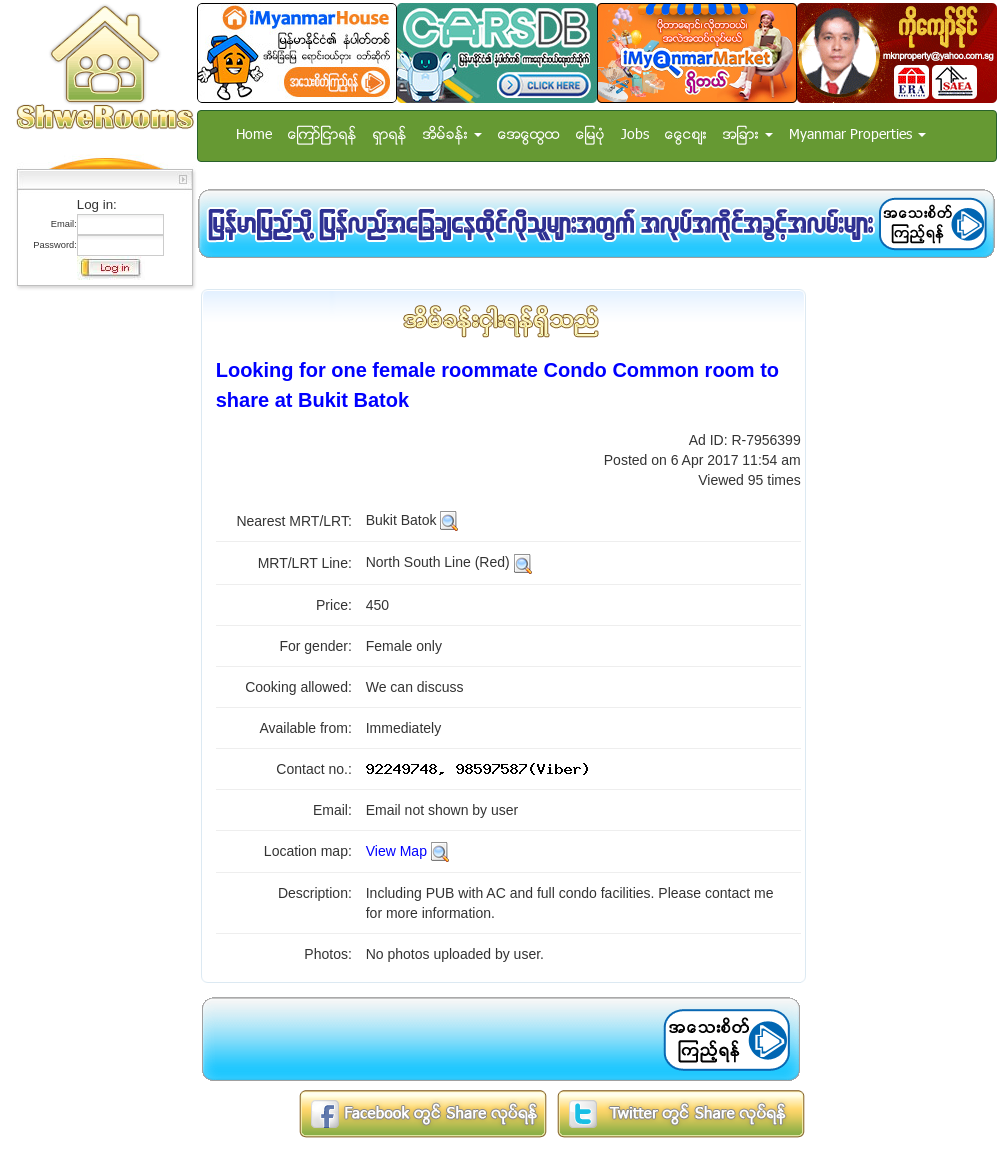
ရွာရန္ (390, 135)
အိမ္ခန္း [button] (452, 135)
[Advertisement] (99, 595)
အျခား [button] (748, 135)
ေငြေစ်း (686, 135)
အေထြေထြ (529, 135)
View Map (396, 851)
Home (254, 135)
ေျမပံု (590, 135)
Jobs (635, 135)
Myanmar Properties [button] (857, 135)
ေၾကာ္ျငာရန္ (322, 135)
